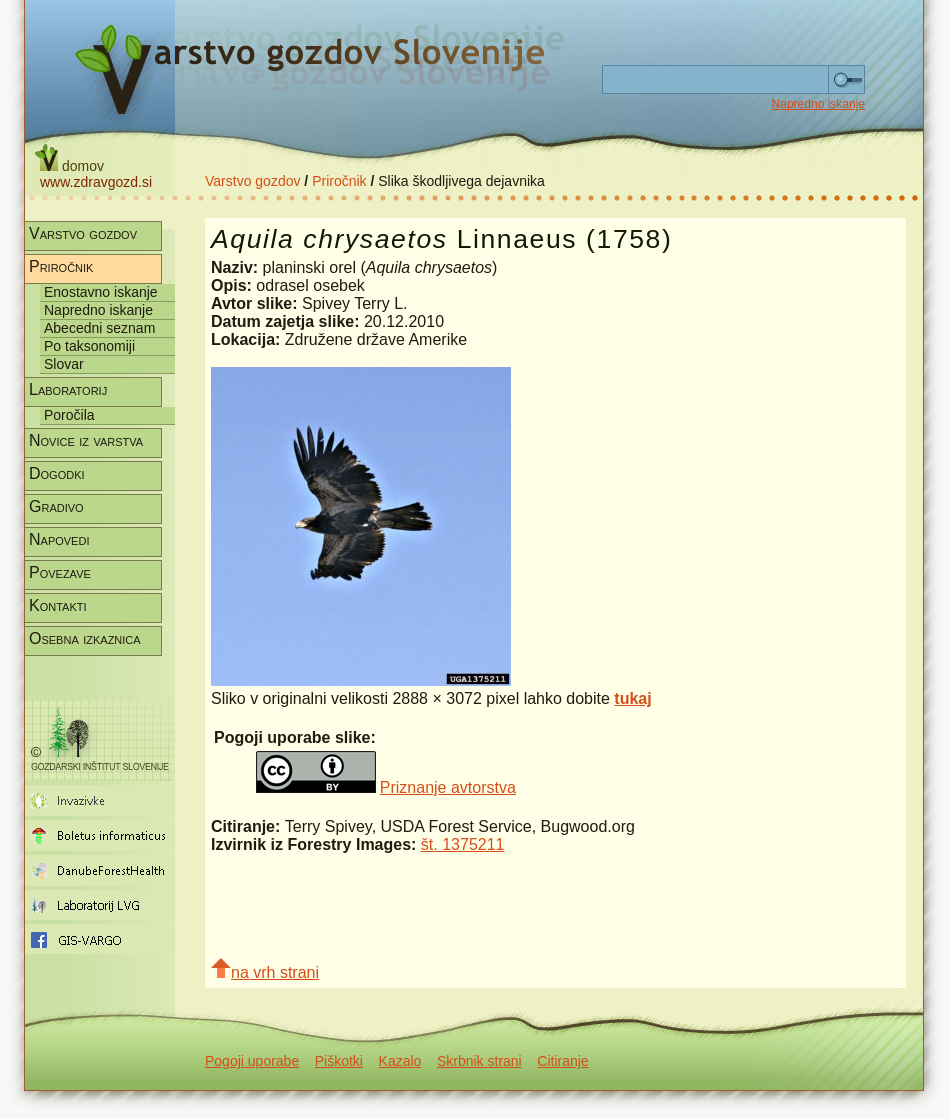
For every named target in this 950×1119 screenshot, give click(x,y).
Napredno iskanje (818, 104)
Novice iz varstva (86, 440)
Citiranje (562, 1061)
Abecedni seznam (99, 328)
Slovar (64, 364)
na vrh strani (265, 969)
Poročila (69, 415)
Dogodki (57, 473)
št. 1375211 (463, 844)
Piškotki (339, 1061)
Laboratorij (68, 389)
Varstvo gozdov (252, 181)
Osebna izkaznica (85, 638)
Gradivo (56, 506)
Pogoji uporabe (252, 1061)
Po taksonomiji (89, 346)
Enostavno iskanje (101, 292)
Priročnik (339, 181)
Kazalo (400, 1061)
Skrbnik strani (479, 1061)
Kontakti (58, 605)
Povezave (60, 572)
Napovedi (59, 539)
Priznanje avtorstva (448, 787)
